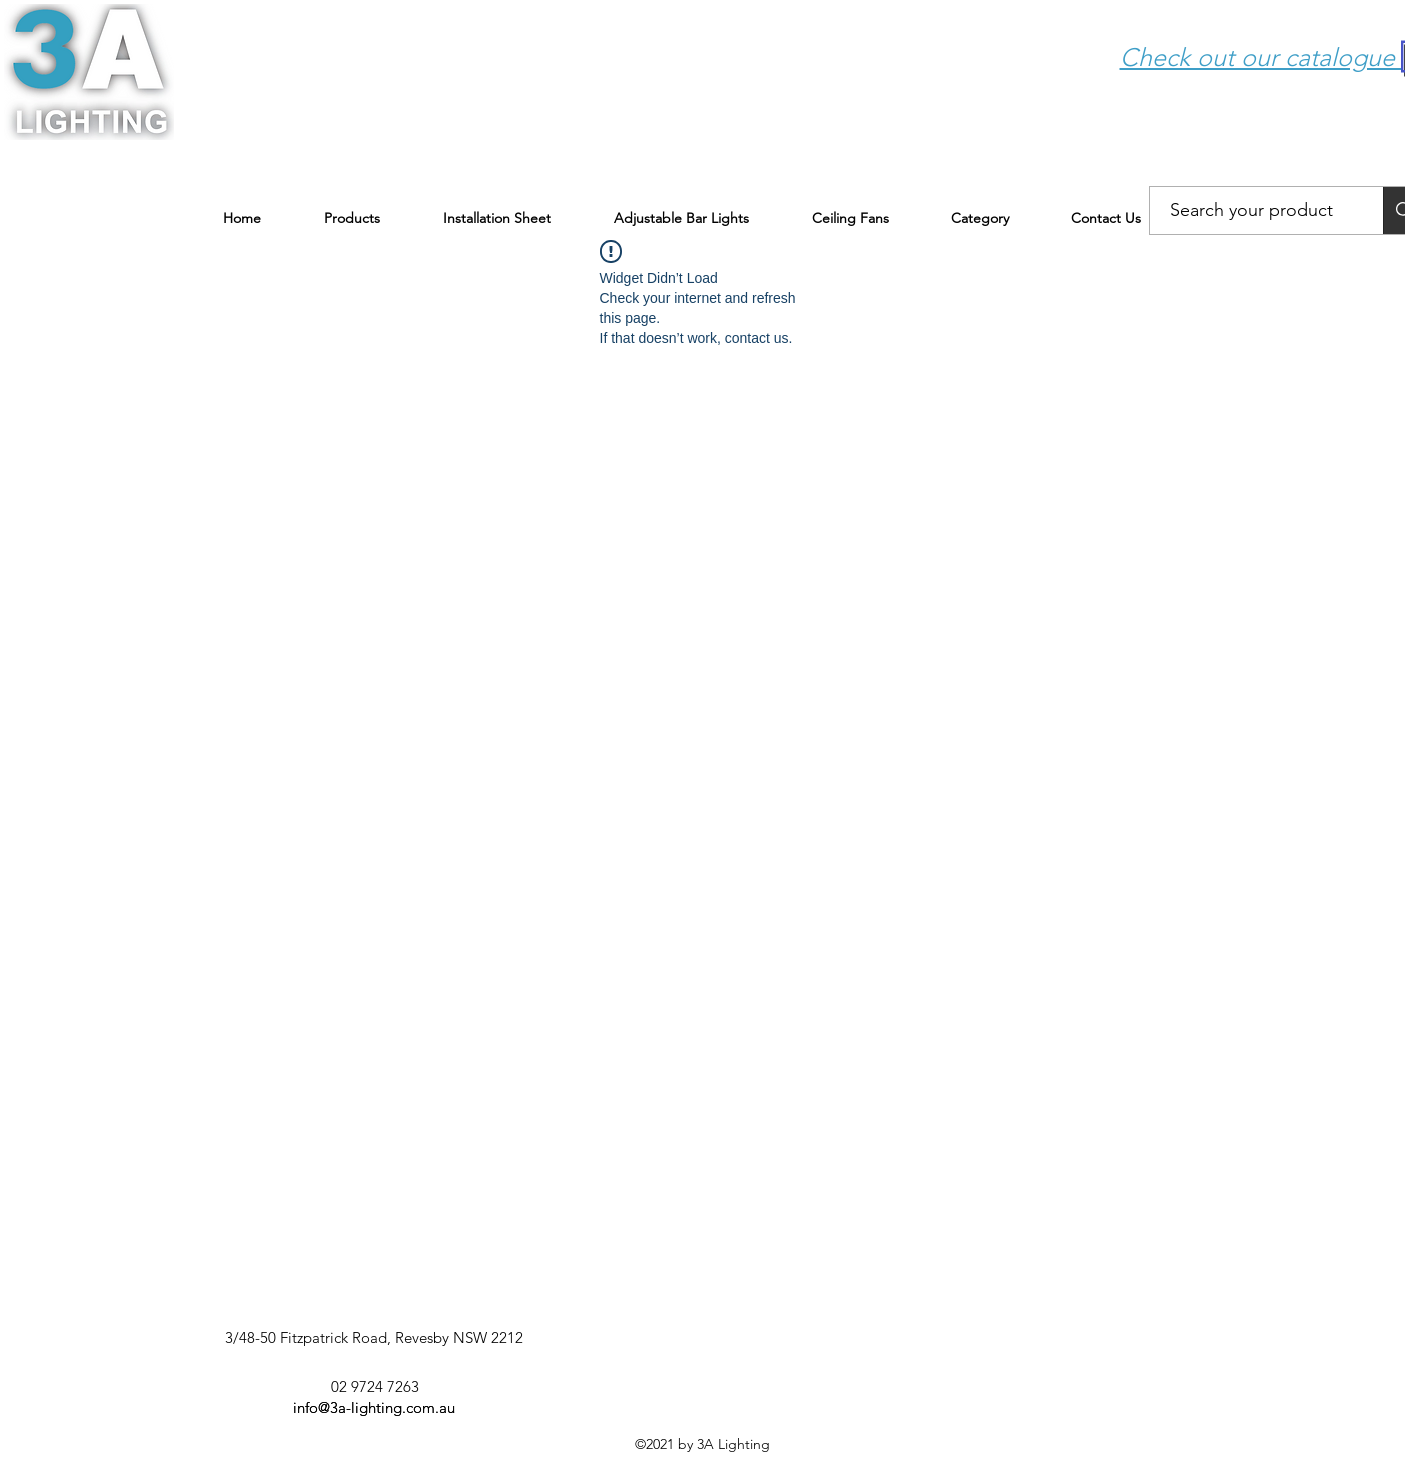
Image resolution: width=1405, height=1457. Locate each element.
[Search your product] (1252, 211)
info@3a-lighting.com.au (374, 1407)
